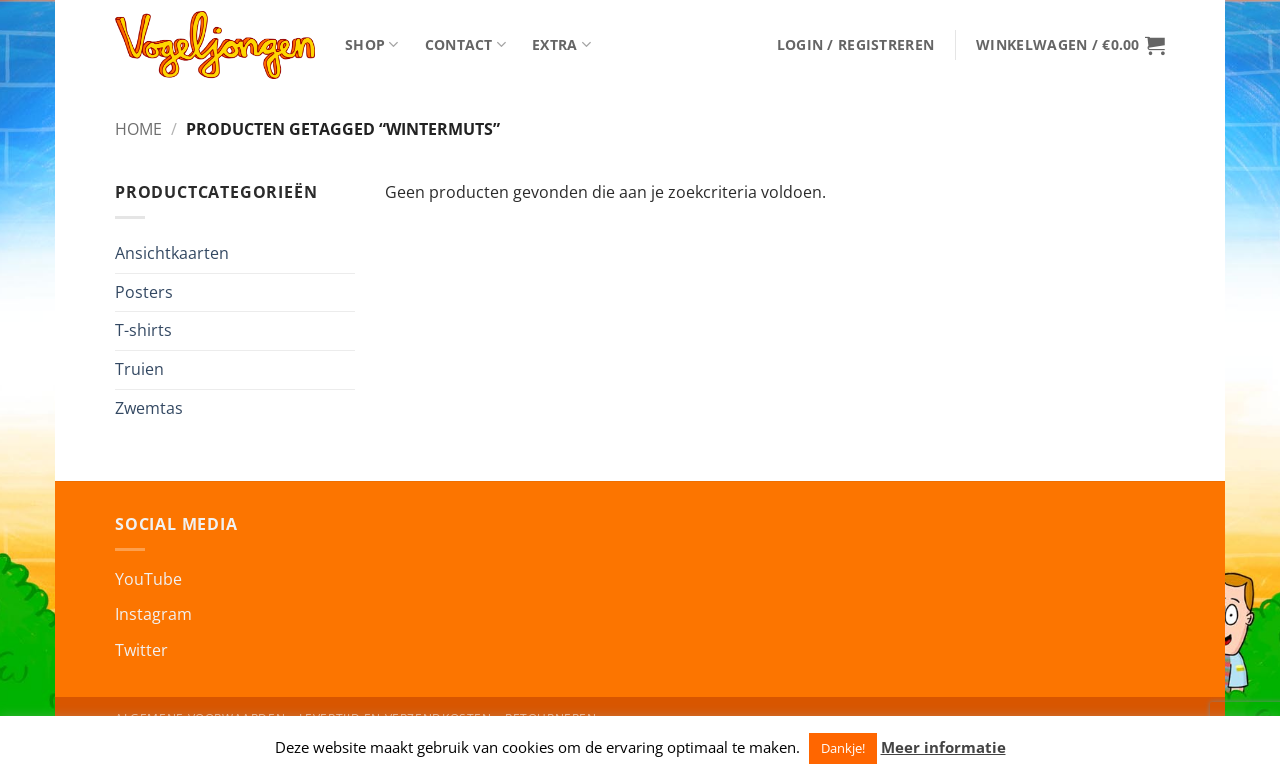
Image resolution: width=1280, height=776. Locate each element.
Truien (139, 369)
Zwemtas (149, 408)
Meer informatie (943, 747)
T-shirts (143, 330)
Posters (144, 292)
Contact (466, 45)
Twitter (141, 650)
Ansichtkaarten (172, 253)
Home (138, 129)
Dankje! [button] (843, 748)
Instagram (153, 614)
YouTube (148, 579)
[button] (855, 45)
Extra (561, 45)
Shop (372, 45)
